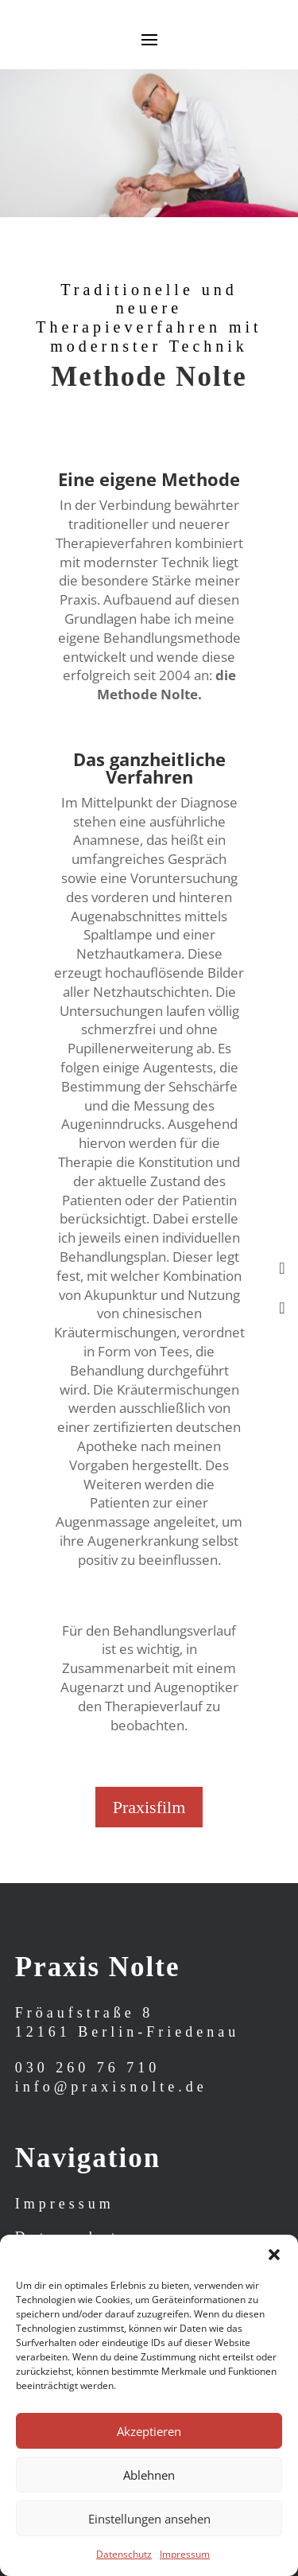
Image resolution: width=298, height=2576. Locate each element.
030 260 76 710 (88, 2068)
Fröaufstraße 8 (84, 2013)
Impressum (185, 2554)
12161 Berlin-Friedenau (127, 2032)
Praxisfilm (149, 1807)
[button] (274, 2255)
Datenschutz (124, 2554)
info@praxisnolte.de (111, 2087)
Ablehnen (149, 2475)
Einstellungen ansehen (149, 2519)
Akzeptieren (149, 2431)
